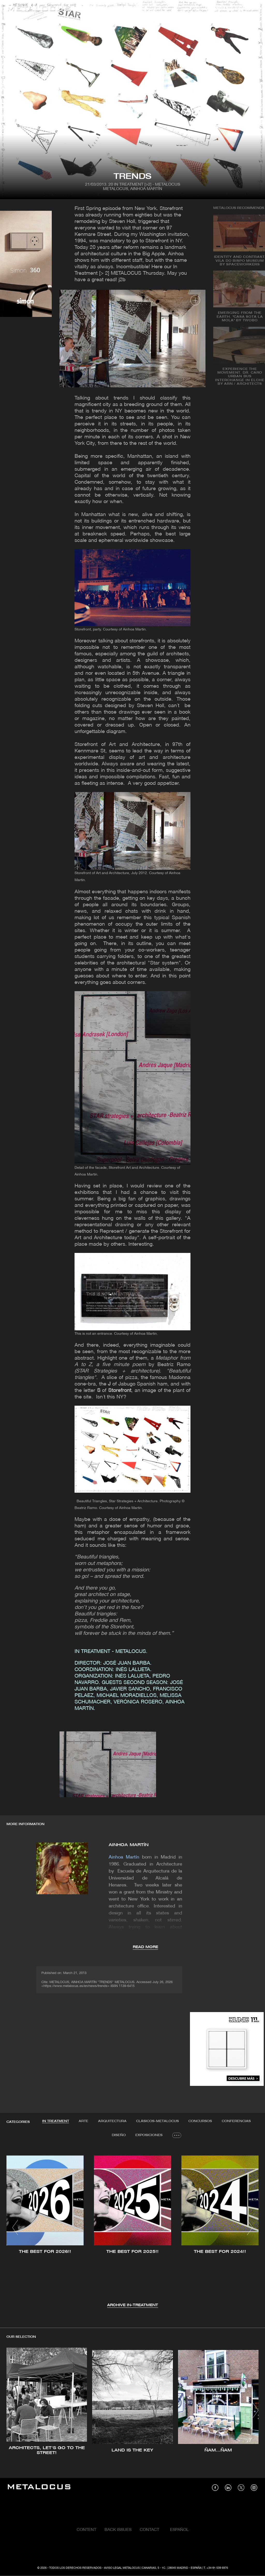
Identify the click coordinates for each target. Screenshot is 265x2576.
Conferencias (236, 2121)
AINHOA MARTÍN (129, 1845)
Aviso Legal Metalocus (122, 2568)
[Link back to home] (39, 9)
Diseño (119, 2135)
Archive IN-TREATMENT (132, 2305)
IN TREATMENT (55, 2121)
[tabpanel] (132, 2228)
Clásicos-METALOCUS (157, 2121)
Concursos (200, 2121)
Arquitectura (112, 2121)
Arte (83, 2121)
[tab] (55, 2121)
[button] (15, 2227)
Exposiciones (149, 2135)
